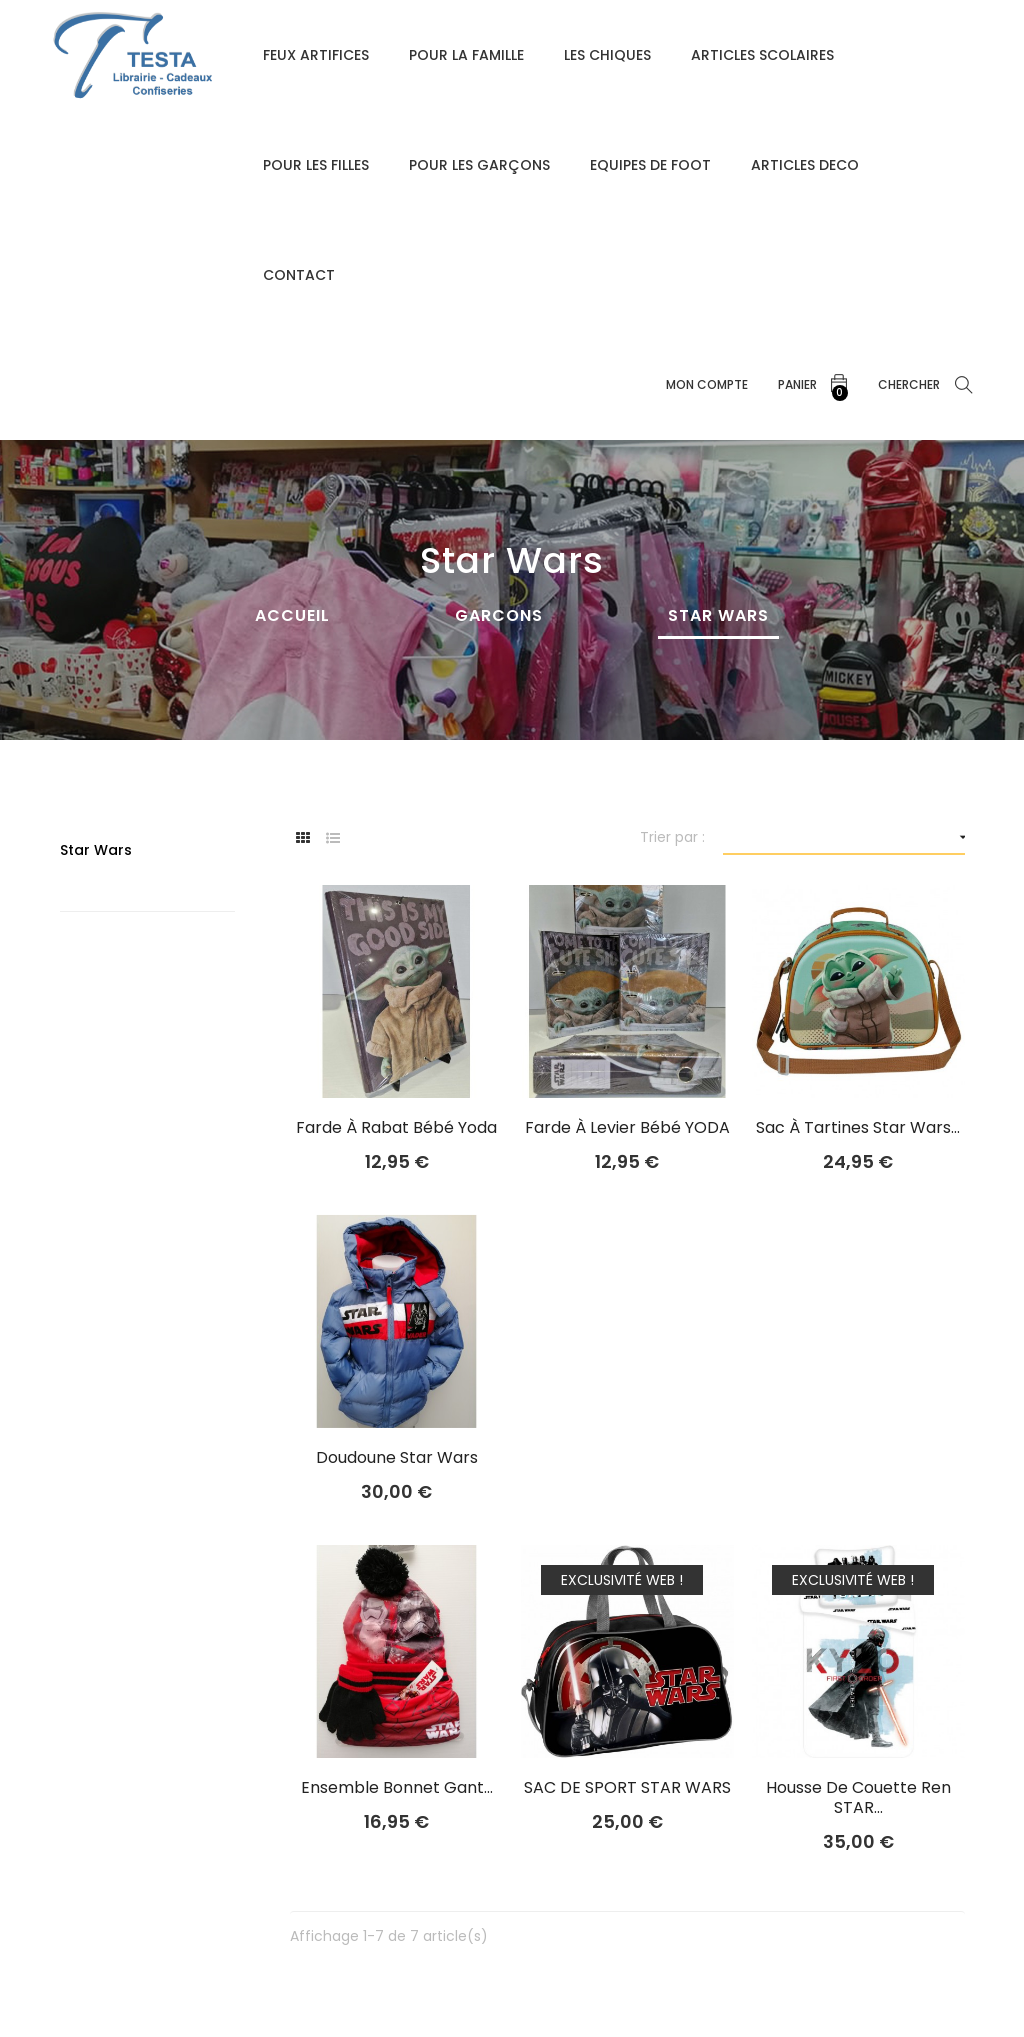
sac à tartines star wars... (858, 1128)
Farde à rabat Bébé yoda (396, 1128)
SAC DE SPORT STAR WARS (627, 1788)
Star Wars (96, 850)
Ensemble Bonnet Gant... (397, 1788)
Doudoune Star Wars (397, 1458)
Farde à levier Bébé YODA (627, 1128)
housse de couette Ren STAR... (858, 1798)
